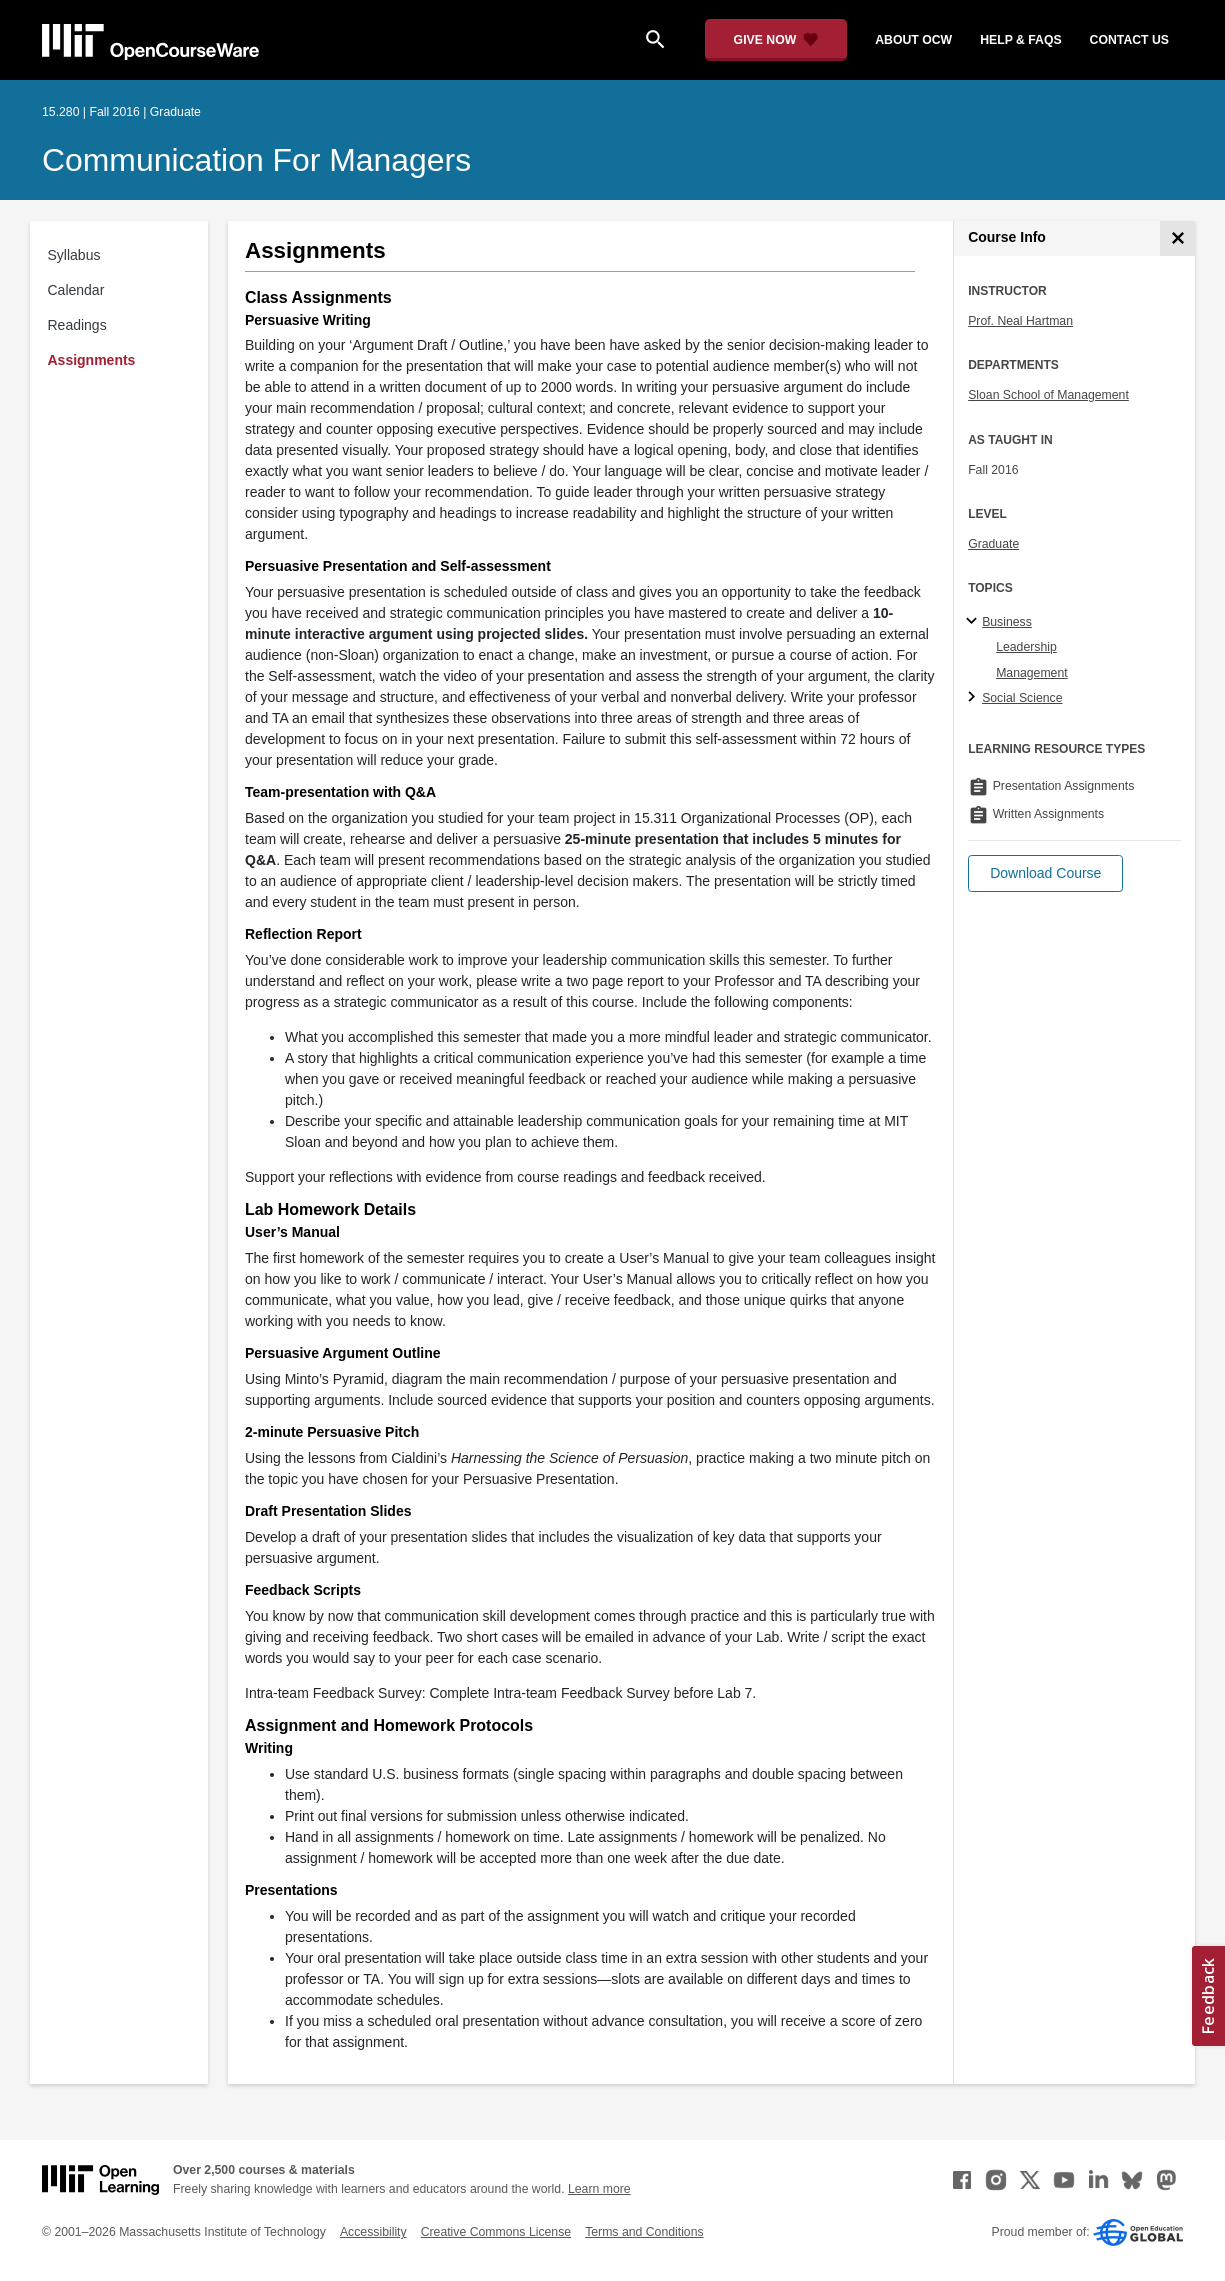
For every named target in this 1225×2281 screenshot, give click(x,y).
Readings (77, 325)
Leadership (1026, 647)
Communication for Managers (256, 160)
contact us (1129, 40)
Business (1007, 622)
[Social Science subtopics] (974, 698)
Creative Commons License (496, 2232)
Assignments (92, 360)
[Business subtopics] (974, 622)
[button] (1045, 873)
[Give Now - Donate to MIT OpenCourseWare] (776, 40)
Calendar (76, 290)
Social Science (1022, 698)
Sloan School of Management (1048, 395)
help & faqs (1020, 40)
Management (1032, 673)
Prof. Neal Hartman (1020, 321)
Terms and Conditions (644, 2232)
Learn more (599, 2189)
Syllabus (74, 255)
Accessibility (373, 2232)
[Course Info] (1177, 238)
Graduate (993, 544)
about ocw (913, 40)
